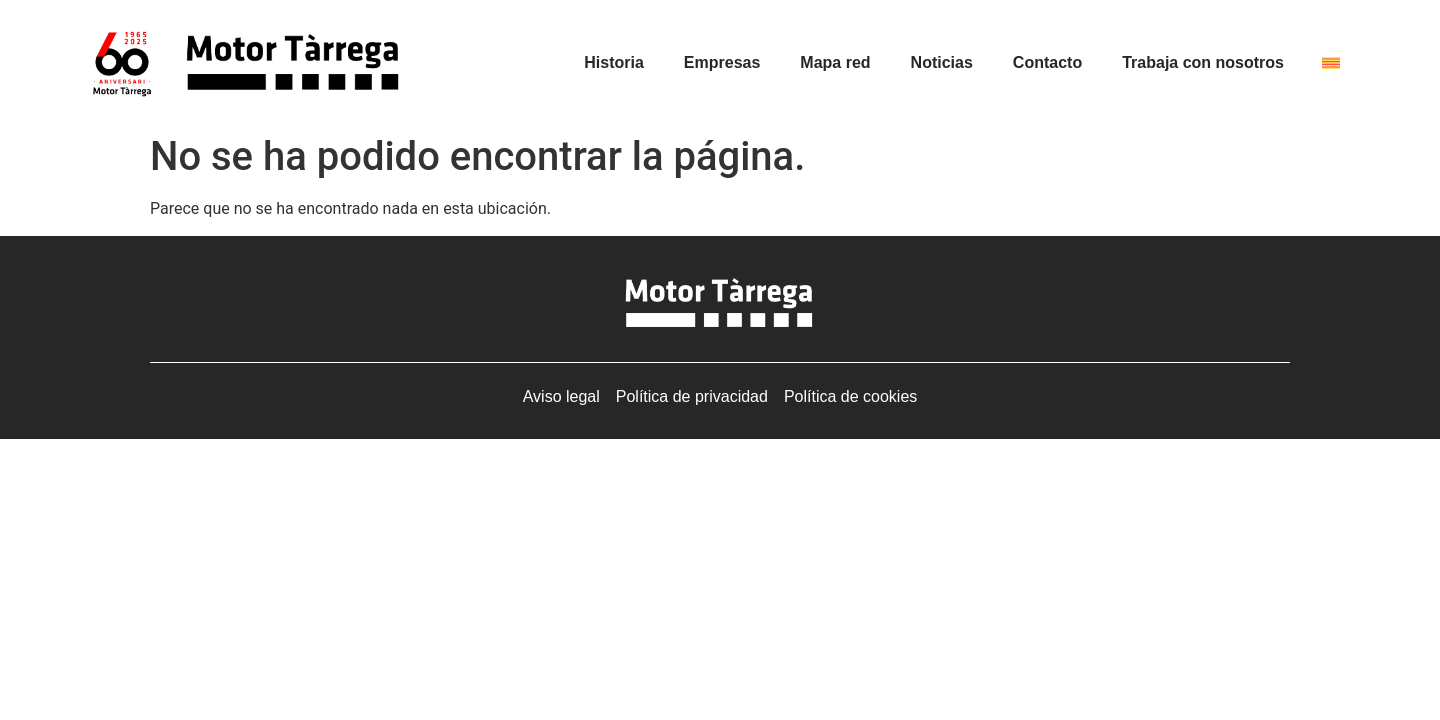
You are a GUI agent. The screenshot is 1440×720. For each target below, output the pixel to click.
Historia (614, 62)
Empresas (722, 62)
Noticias (942, 62)
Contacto (1047, 62)
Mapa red (835, 62)
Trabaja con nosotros (1203, 62)
